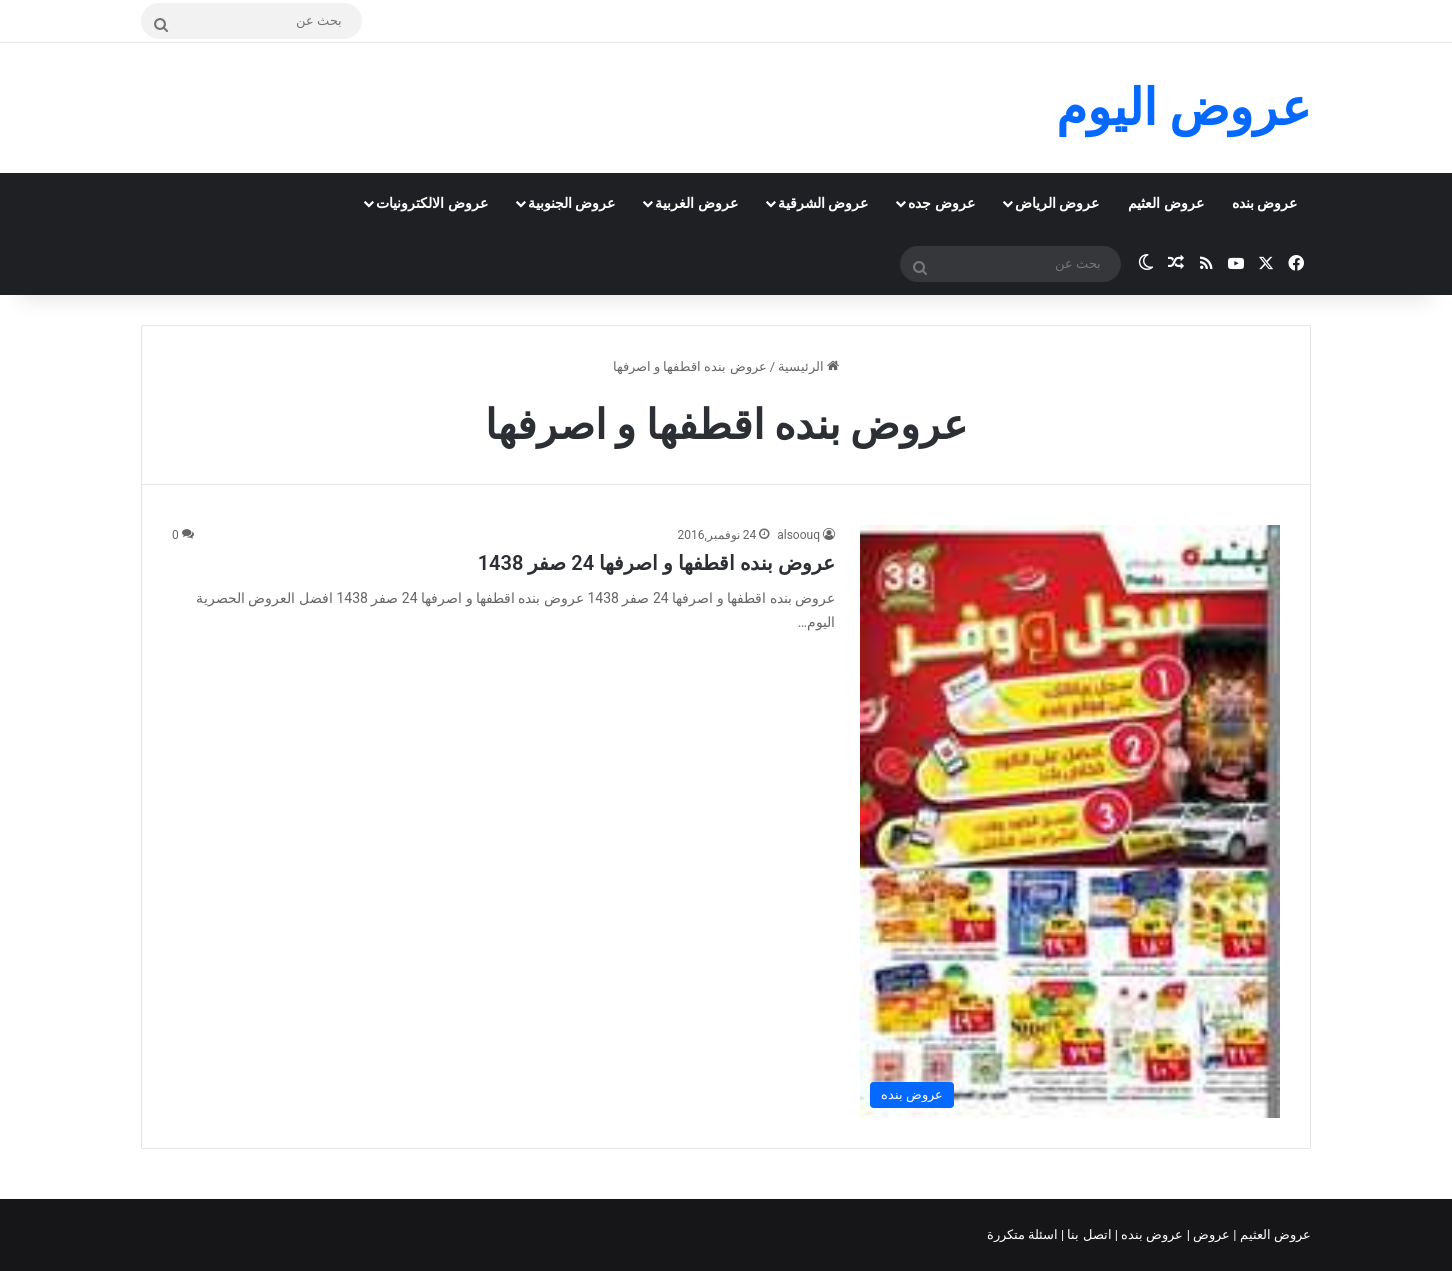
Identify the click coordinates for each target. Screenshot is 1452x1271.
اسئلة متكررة (1024, 1234)
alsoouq (798, 535)
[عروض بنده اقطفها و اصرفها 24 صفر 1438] (1070, 821)
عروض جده (941, 203)
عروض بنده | (1151, 1234)
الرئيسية (808, 366)
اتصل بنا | (1088, 1234)
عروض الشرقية (823, 203)
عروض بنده (1264, 203)
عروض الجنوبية (571, 203)
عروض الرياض (1057, 203)
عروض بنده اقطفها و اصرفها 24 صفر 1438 (656, 563)
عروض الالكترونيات (431, 203)
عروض (1211, 1234)
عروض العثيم (1165, 203)
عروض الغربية (696, 203)
